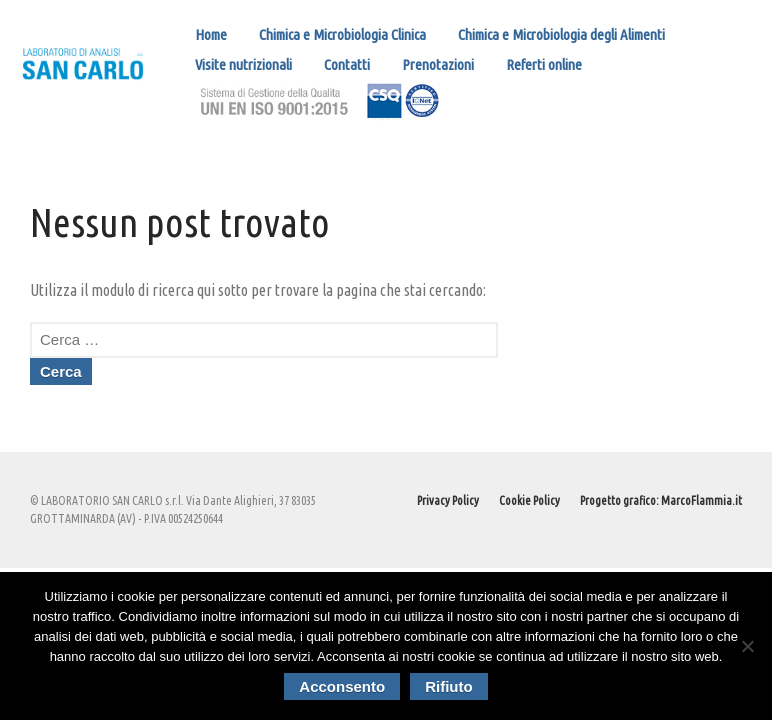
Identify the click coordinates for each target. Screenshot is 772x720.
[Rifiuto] (747, 646)
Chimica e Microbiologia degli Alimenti (561, 34)
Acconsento (342, 686)
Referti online (544, 64)
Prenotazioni (438, 64)
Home (211, 34)
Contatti (347, 64)
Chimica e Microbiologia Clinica (342, 34)
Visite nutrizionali (243, 64)
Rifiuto (448, 686)
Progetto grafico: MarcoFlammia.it (661, 500)
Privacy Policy (448, 500)
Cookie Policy (529, 500)
